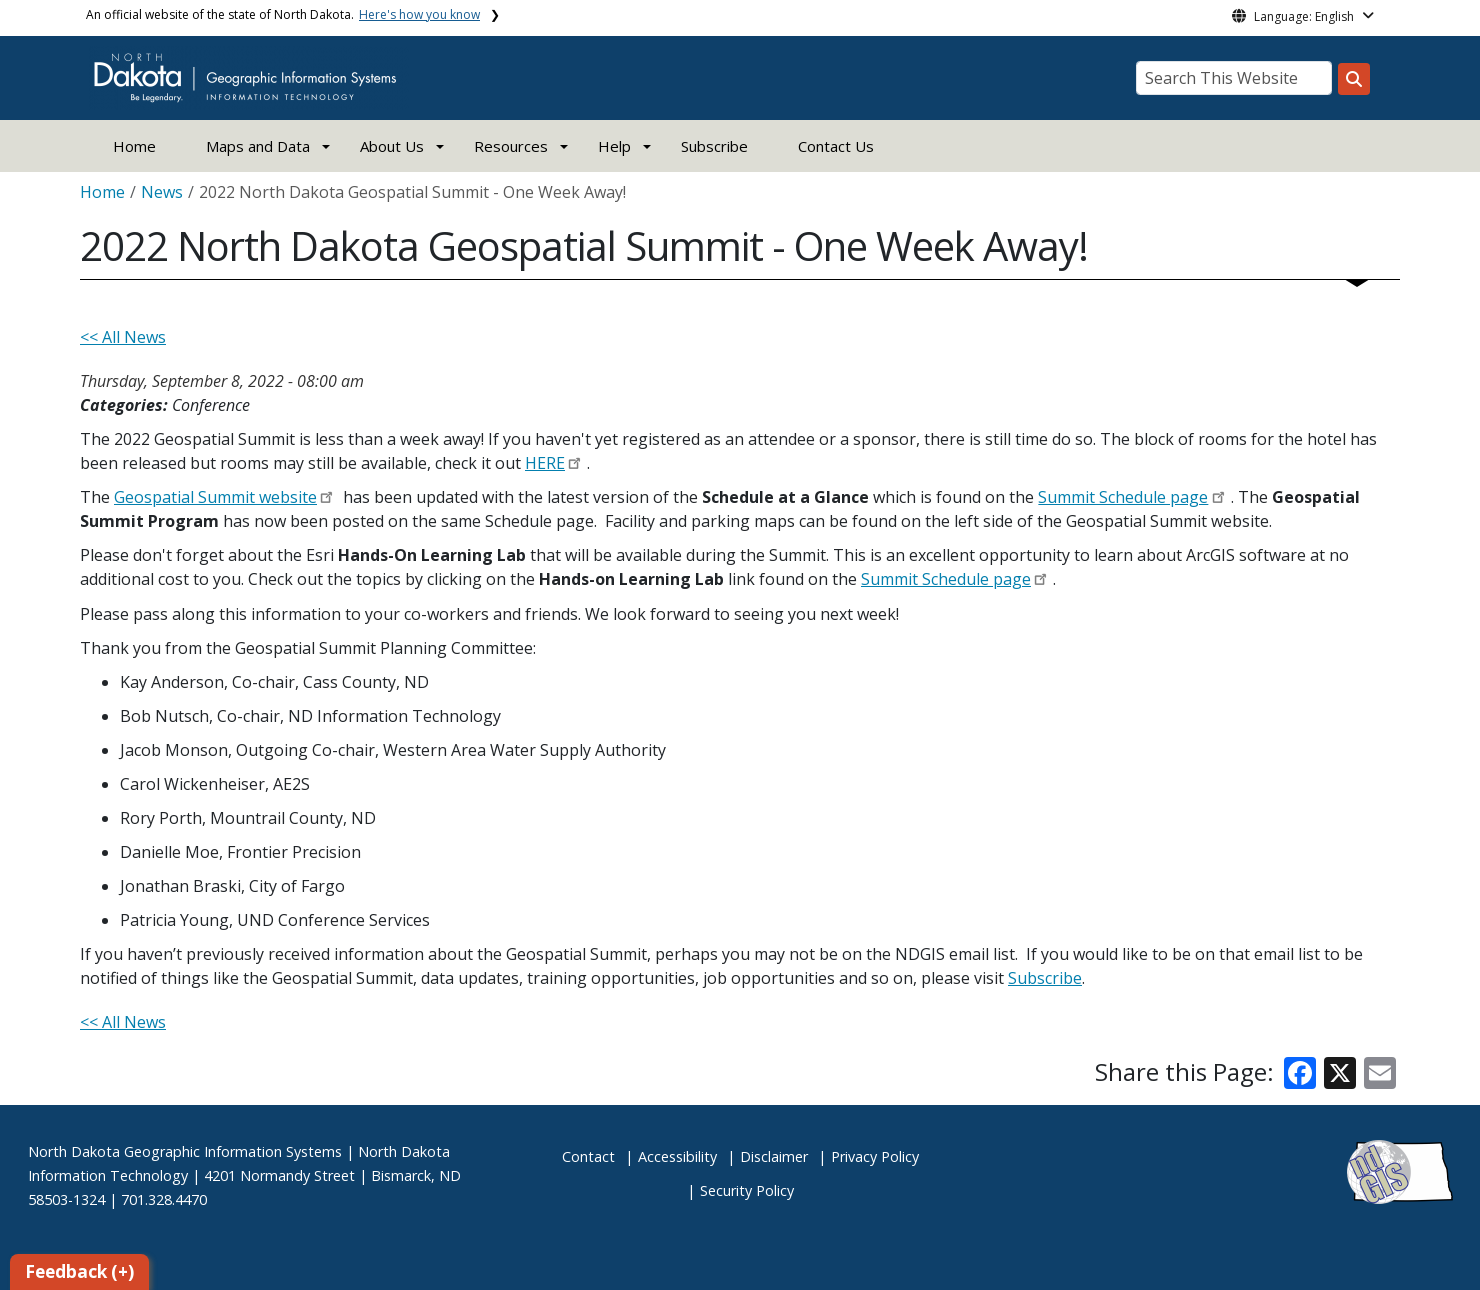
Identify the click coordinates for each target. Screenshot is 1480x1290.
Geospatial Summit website (215, 497)
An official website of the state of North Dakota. (283, 14)
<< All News (123, 337)
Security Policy (747, 1190)
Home (134, 146)
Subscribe (714, 146)
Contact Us (836, 146)
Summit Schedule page (1123, 497)
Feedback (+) (79, 1271)
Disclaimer (774, 1156)
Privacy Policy (875, 1156)
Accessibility (677, 1156)
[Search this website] (1354, 79)
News (162, 192)
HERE (545, 463)
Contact (588, 1156)
